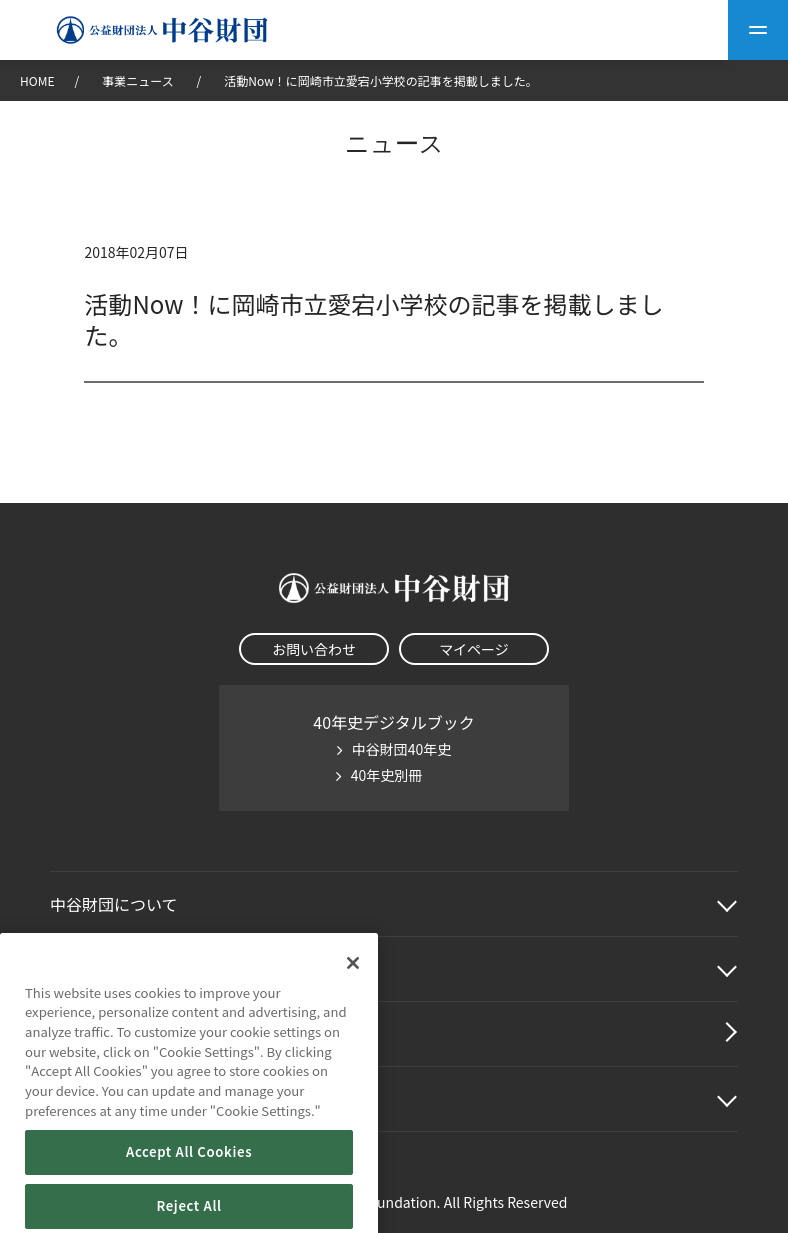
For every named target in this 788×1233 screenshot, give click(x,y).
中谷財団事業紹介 (114, 969)
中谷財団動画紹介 (114, 1034)
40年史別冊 (387, 775)
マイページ (474, 649)
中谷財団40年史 (402, 749)
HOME (37, 80)
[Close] (353, 993)
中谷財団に (114, 904)
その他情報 (90, 1099)
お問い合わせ (314, 649)
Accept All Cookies (189, 1182)
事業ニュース (139, 80)
